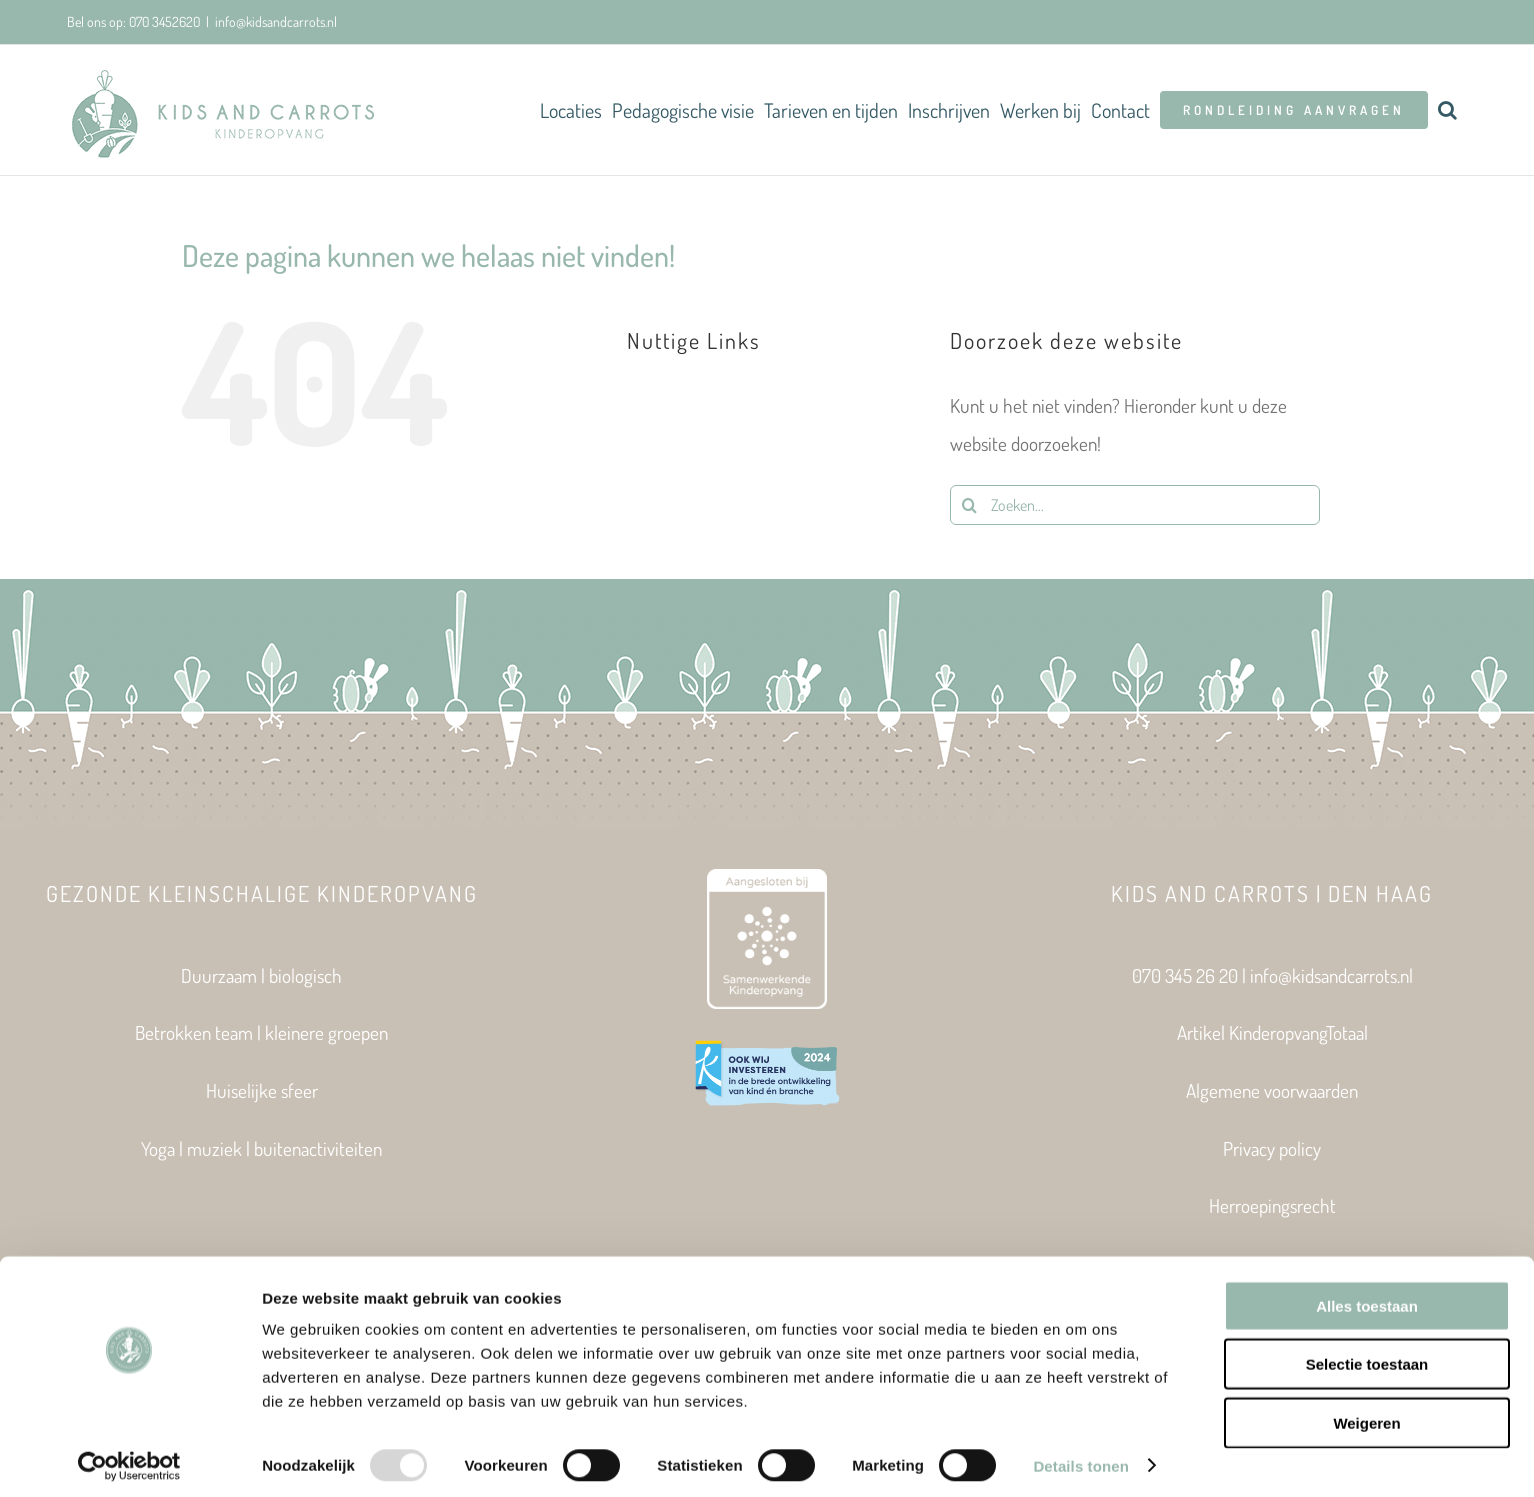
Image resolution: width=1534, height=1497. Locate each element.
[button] (1447, 110)
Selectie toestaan (1367, 1356)
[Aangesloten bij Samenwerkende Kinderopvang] (767, 878)
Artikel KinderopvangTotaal (1272, 1032)
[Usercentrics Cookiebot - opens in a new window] (129, 1458)
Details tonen (1080, 1457)
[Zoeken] (970, 505)
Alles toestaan (1367, 1297)
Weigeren (1366, 1414)
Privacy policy (1272, 1148)
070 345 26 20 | (1191, 975)
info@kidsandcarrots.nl (276, 21)
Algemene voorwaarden (1272, 1090)
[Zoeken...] (1135, 505)
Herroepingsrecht (1272, 1205)
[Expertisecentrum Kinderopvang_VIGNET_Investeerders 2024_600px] (767, 1046)
